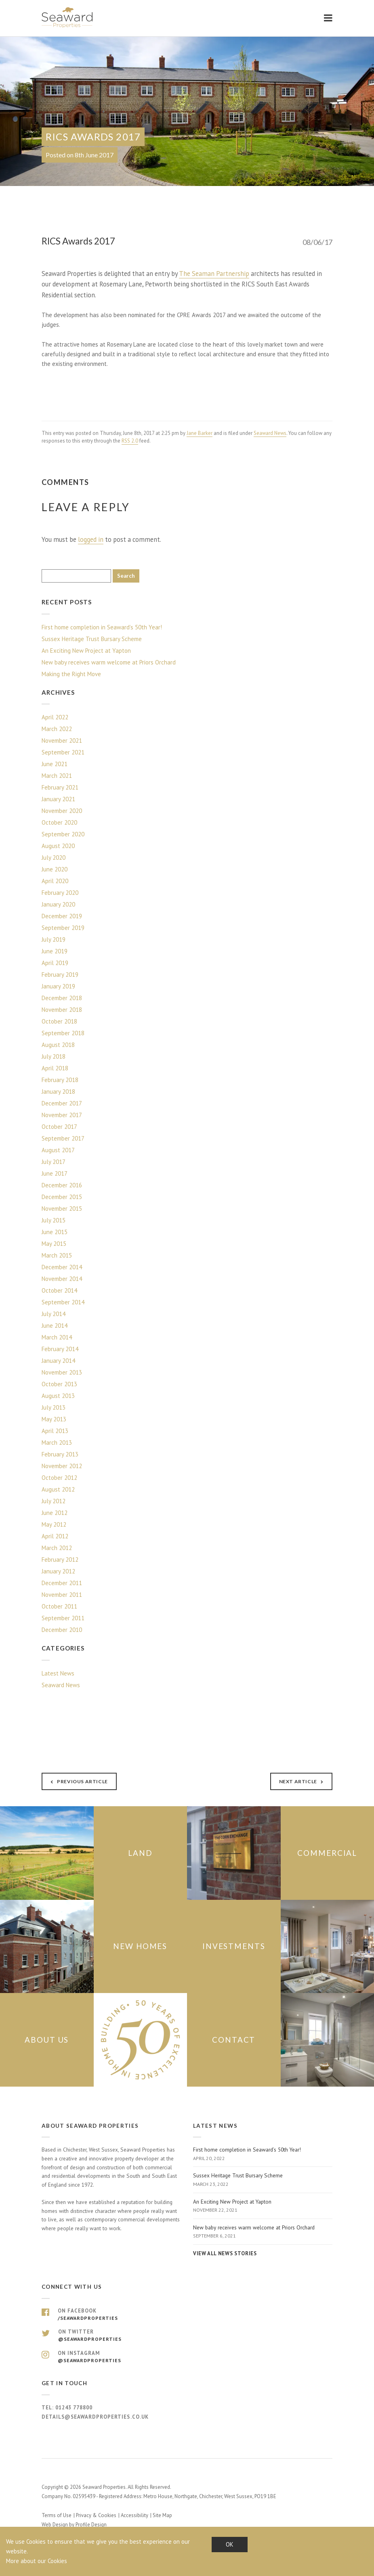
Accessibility (134, 2515)
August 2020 (58, 846)
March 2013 (57, 1442)
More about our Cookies (36, 2561)
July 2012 (53, 1501)
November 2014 (62, 1279)
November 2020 (62, 811)
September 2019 (63, 928)
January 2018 (58, 1091)
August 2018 (58, 1045)
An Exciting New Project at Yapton (86, 650)
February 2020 (60, 892)
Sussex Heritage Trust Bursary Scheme (92, 639)
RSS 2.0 (130, 440)
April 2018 (55, 1068)
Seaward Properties (68, 17)
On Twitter (187, 2335)
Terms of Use (56, 2515)
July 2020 (53, 857)
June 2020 (54, 869)
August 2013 (58, 1396)
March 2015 (57, 1255)
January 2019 (58, 986)
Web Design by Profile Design (74, 2524)
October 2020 (59, 822)
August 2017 (58, 1150)
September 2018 (63, 1033)
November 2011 (62, 1594)
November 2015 (62, 1208)
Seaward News (270, 433)
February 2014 (60, 1349)
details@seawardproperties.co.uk (95, 2416)
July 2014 (53, 1314)
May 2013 (54, 1419)
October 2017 (59, 1126)
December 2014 (62, 1267)
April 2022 (55, 717)
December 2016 (62, 1185)
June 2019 (54, 951)
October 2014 (59, 1290)
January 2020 (58, 904)
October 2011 (59, 1606)
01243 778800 (73, 2407)
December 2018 (62, 998)
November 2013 (62, 1372)
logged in (90, 539)
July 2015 (53, 1220)
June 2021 (54, 764)
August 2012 (58, 1489)
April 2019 (55, 963)
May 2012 (54, 1524)
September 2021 (63, 752)
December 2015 (62, 1197)
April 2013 (55, 1431)
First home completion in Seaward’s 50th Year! (102, 627)
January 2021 (58, 799)
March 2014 (57, 1337)
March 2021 (57, 775)
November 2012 (62, 1466)
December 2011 (62, 1583)
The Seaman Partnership (214, 273)
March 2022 (57, 729)
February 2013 (60, 1454)
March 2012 (57, 1548)
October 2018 (59, 1021)
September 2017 (63, 1138)
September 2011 (63, 1618)
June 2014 (54, 1325)
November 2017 (62, 1115)
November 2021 (62, 740)
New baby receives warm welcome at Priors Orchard (109, 662)
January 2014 (58, 1360)
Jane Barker (199, 433)
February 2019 (60, 974)
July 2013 (53, 1407)
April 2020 (55, 881)
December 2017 (62, 1103)
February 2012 (60, 1559)
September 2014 (63, 1302)
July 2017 (53, 1162)
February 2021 (60, 787)
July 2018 (53, 1056)
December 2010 (62, 1630)
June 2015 (54, 1232)
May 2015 (54, 1243)
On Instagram (187, 2356)
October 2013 (59, 1384)
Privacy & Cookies (96, 2515)
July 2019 (53, 939)
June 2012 (54, 1513)
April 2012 (55, 1536)
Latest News (58, 1673)
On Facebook (187, 2314)
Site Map (162, 2515)
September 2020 (63, 834)
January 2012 (58, 1571)
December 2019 (62, 916)
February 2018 (60, 1080)
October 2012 (59, 1477)
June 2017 (54, 1173)
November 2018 (62, 1009)
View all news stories (224, 2253)
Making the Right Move (71, 674)
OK (229, 2544)
